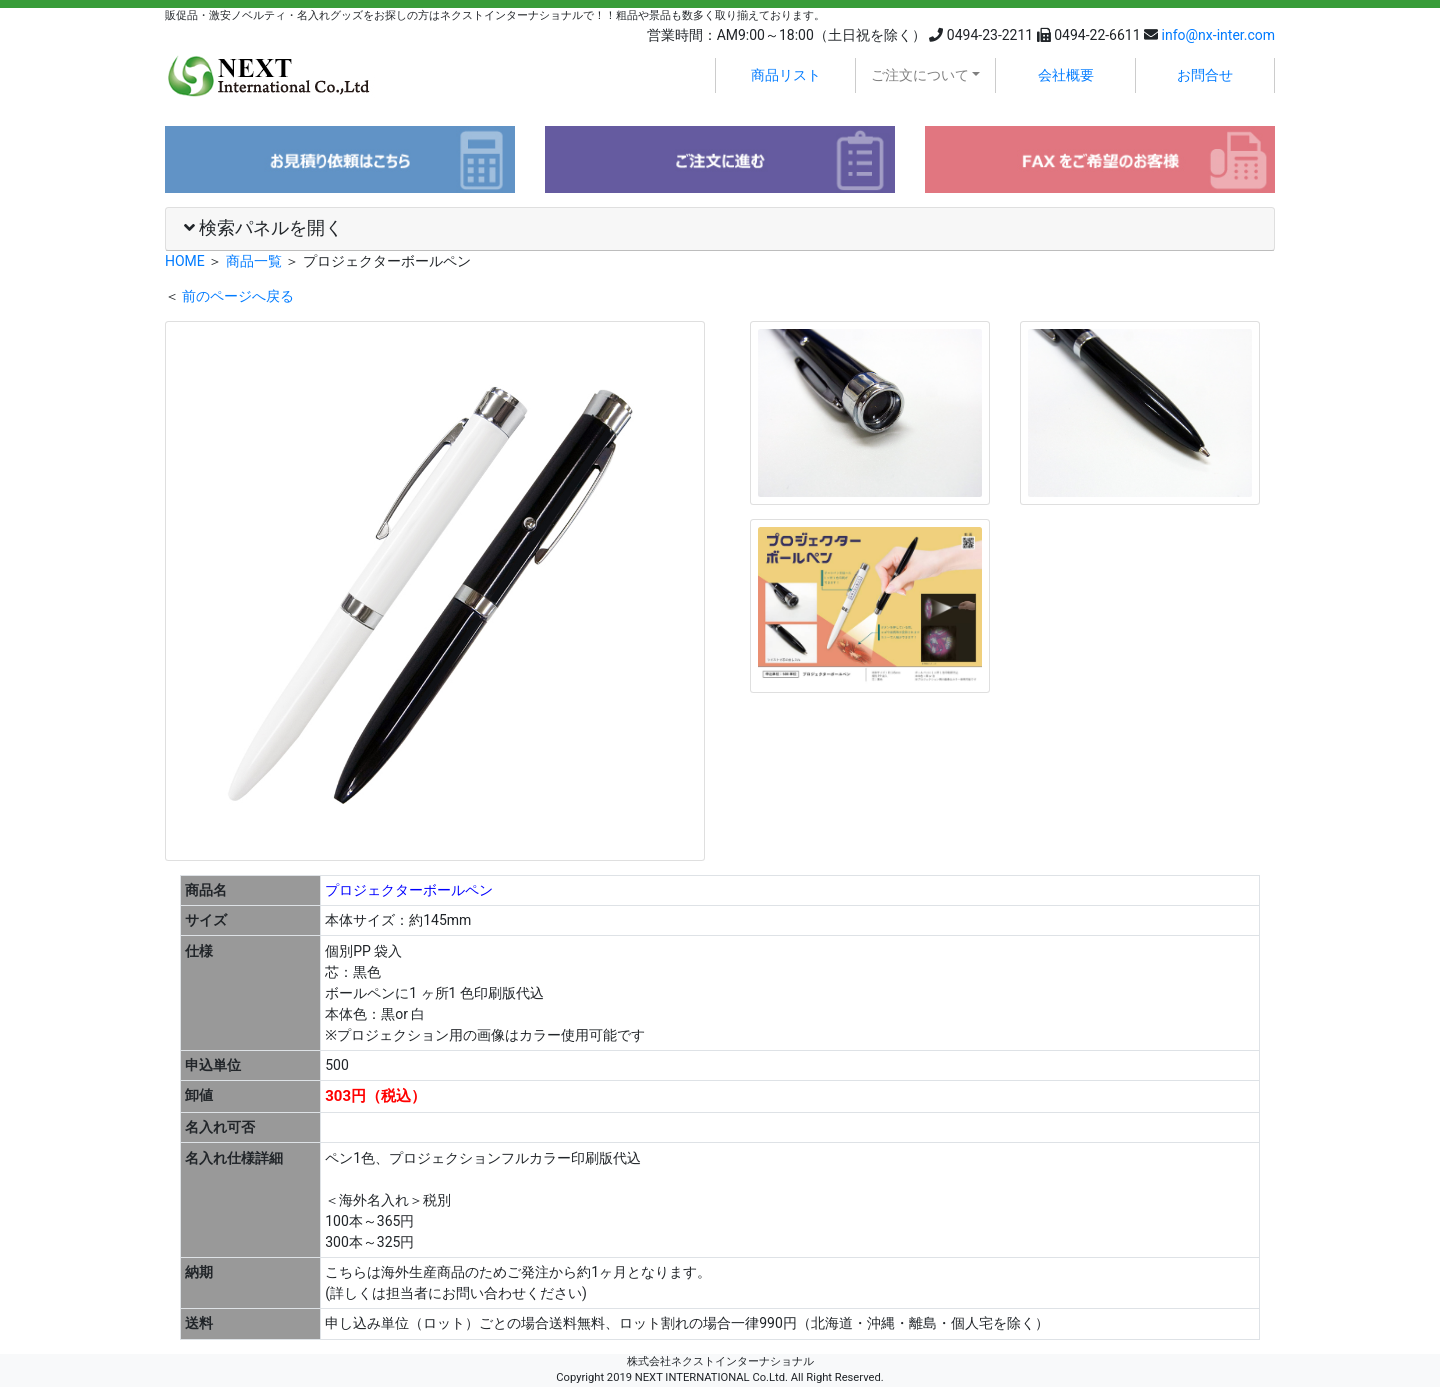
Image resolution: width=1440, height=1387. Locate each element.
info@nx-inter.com (1218, 35)
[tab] (720, 229)
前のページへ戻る (238, 296)
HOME (185, 261)
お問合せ (1205, 75)
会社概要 (1066, 75)
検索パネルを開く (263, 228)
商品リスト (786, 75)
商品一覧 (254, 261)
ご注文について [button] (920, 75)
